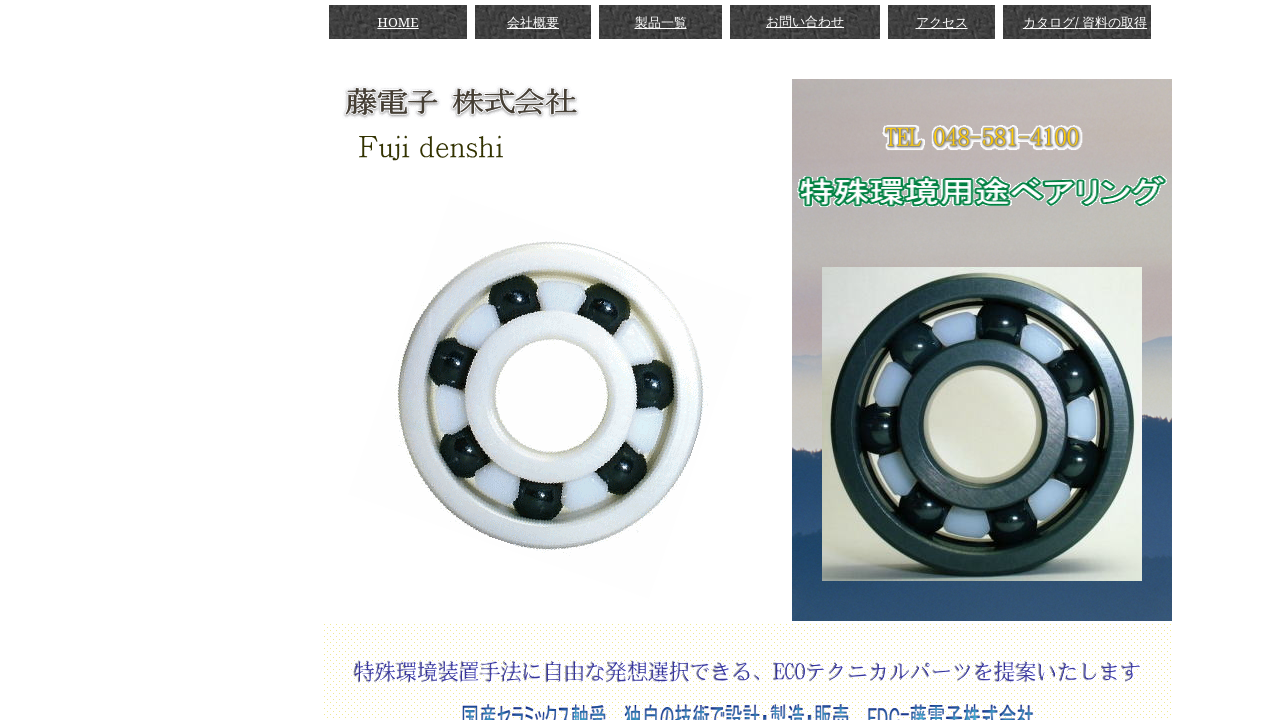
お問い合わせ (805, 21)
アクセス (942, 22)
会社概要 (533, 22)
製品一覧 (661, 22)
